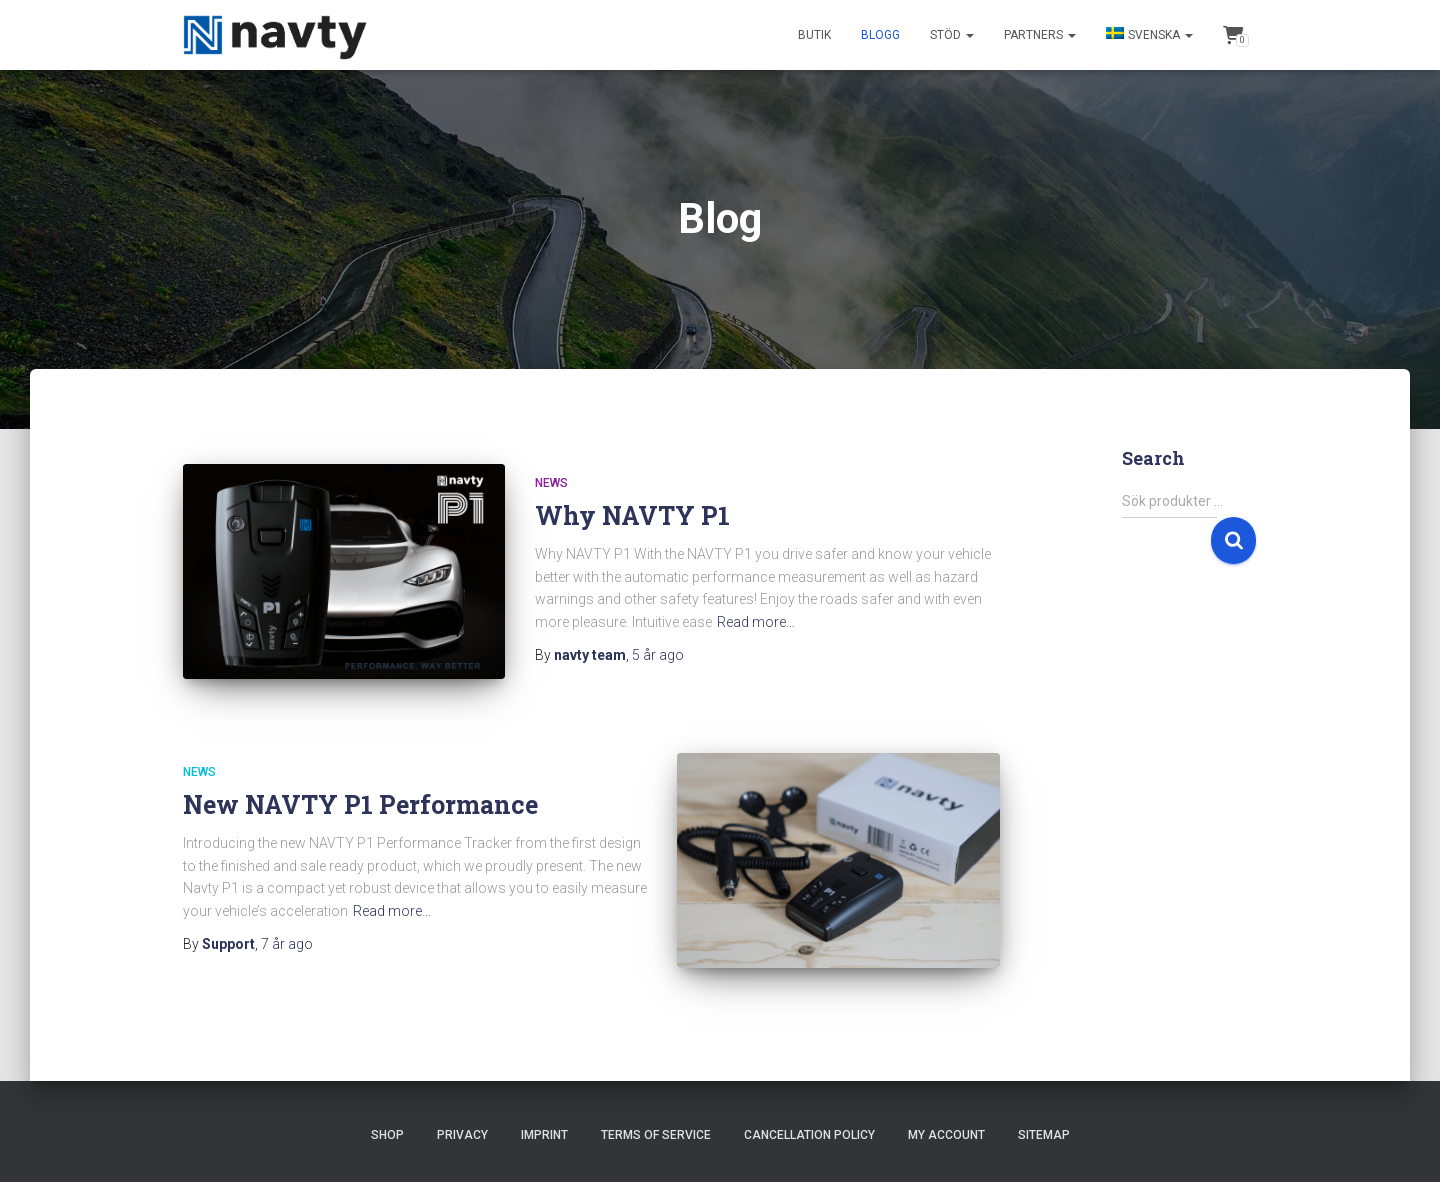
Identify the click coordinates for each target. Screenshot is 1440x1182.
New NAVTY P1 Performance (360, 791)
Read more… (756, 622)
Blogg (880, 35)
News (551, 483)
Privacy (462, 1109)
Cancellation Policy (809, 1109)
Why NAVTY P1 (632, 515)
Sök (1233, 540)
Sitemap (1044, 1109)
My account (946, 1109)
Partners (1040, 35)
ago (658, 655)
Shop (387, 1109)
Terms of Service (656, 1109)
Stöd (952, 35)
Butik (814, 35)
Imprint (544, 1109)
